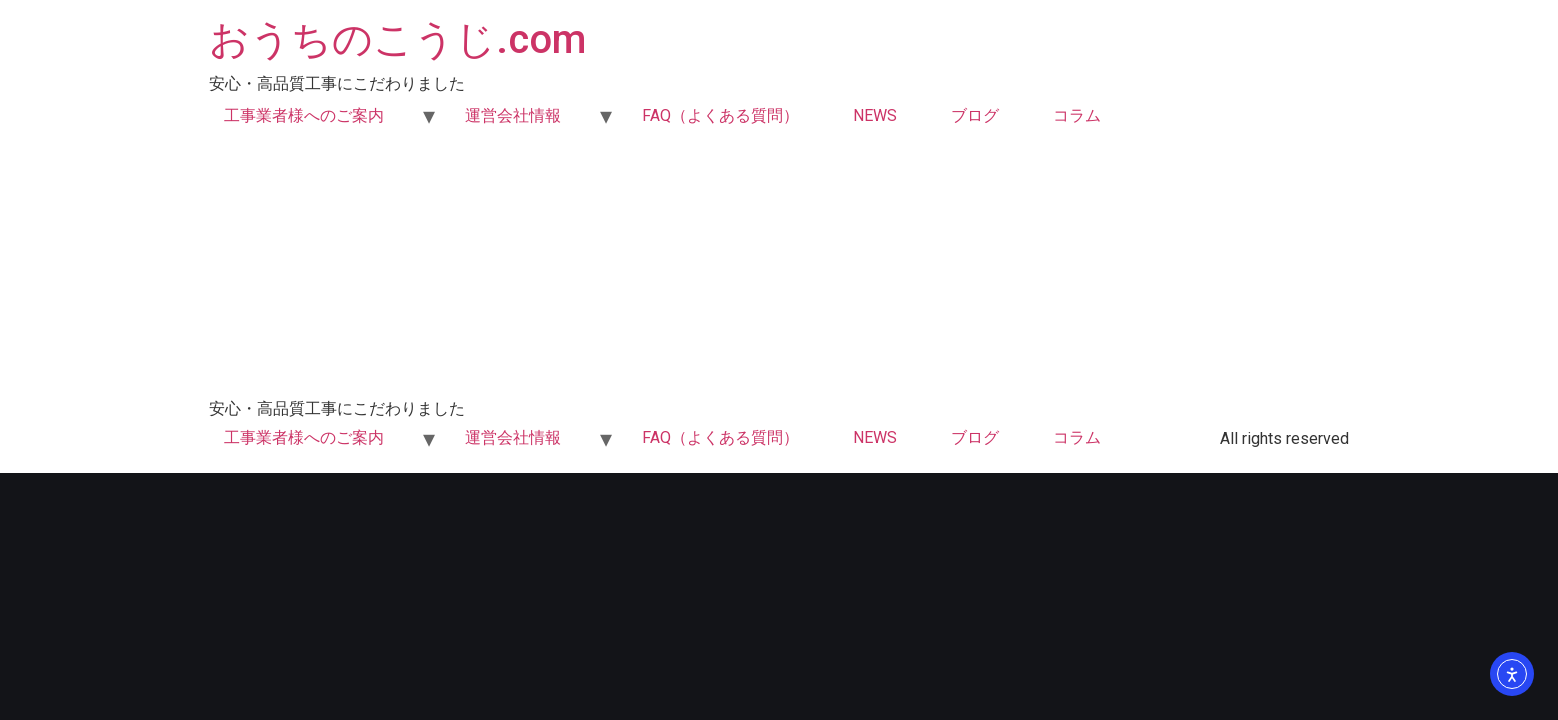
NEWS (875, 115)
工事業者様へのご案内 (304, 115)
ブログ (975, 115)
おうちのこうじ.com (397, 39)
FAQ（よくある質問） (720, 115)
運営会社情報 (513, 115)
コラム (1077, 115)
